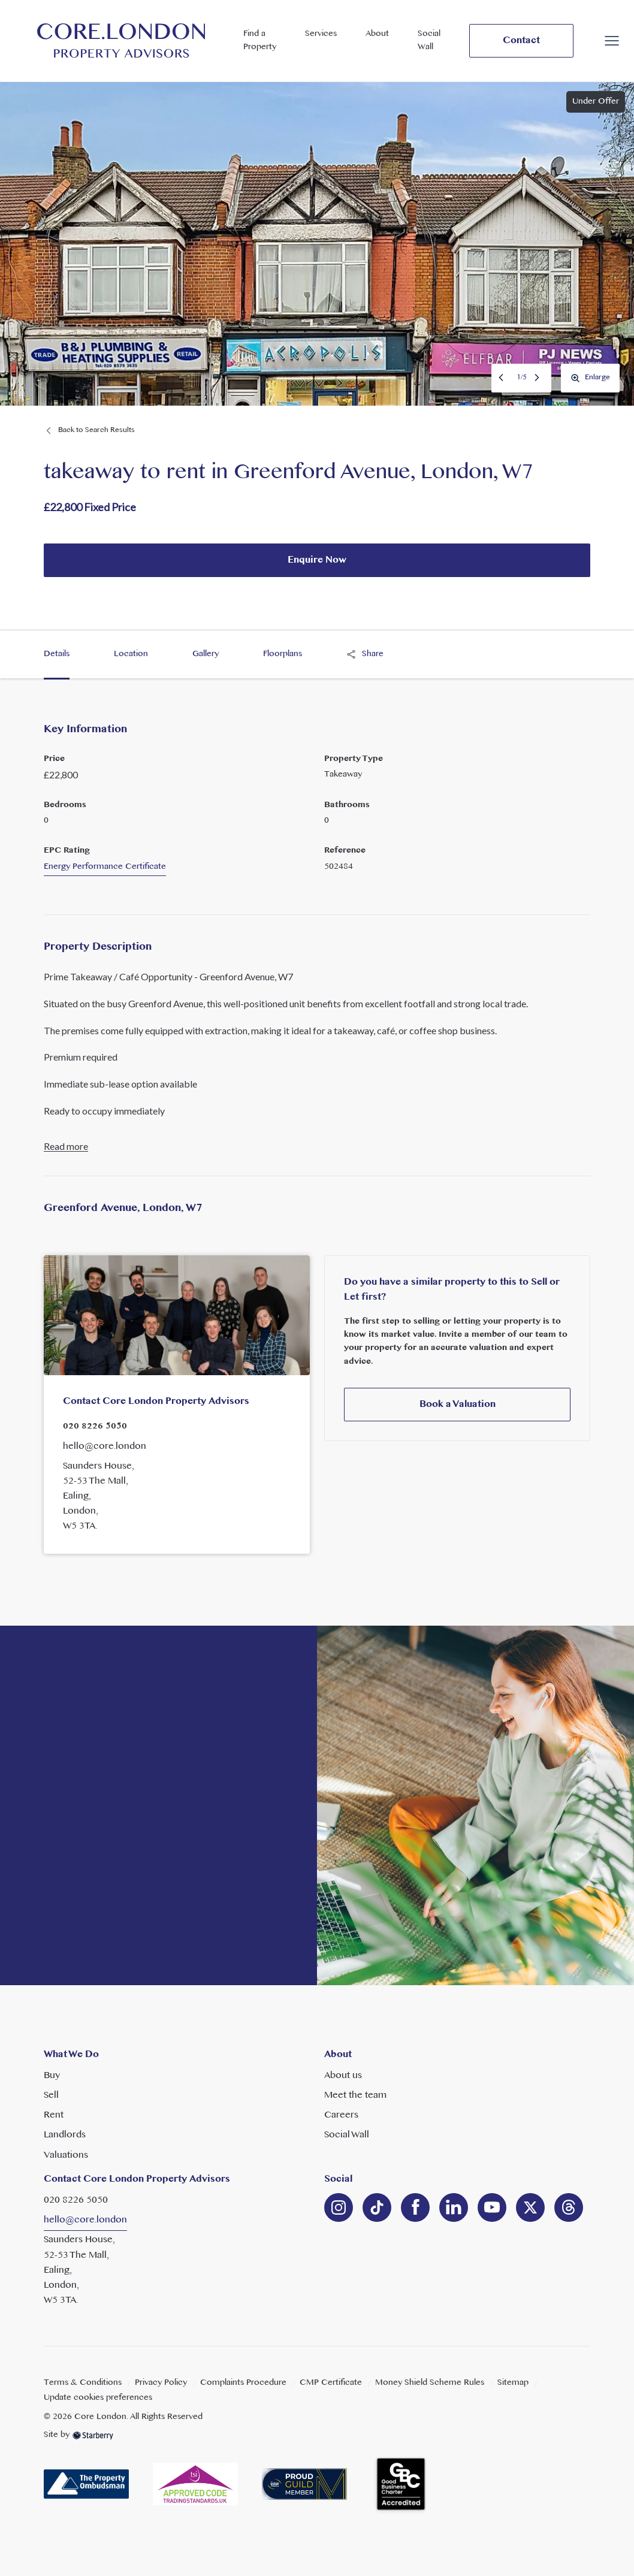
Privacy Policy (161, 2382)
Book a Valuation (457, 1404)
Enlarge (590, 377)
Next (538, 377)
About (377, 34)
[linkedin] (377, 2207)
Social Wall (429, 40)
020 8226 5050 (95, 1426)
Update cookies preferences (98, 2397)
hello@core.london (104, 1446)
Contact (521, 41)
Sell (51, 2095)
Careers (341, 2115)
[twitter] (530, 2207)
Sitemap (513, 2382)
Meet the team (355, 2095)
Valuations (66, 2155)
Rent (54, 2115)
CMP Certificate (331, 2382)
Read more (66, 1146)
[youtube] (492, 2207)
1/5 (522, 377)
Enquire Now (317, 560)
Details (57, 654)
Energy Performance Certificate (105, 866)
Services (321, 34)
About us (343, 2075)
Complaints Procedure (243, 2382)
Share (365, 654)
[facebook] (415, 2207)
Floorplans (282, 654)
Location (131, 654)
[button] (611, 40)
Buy (52, 2075)
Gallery (205, 654)
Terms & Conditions (83, 2382)
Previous (502, 377)
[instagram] (338, 2207)
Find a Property (259, 40)
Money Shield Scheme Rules (429, 2382)
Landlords (65, 2135)
